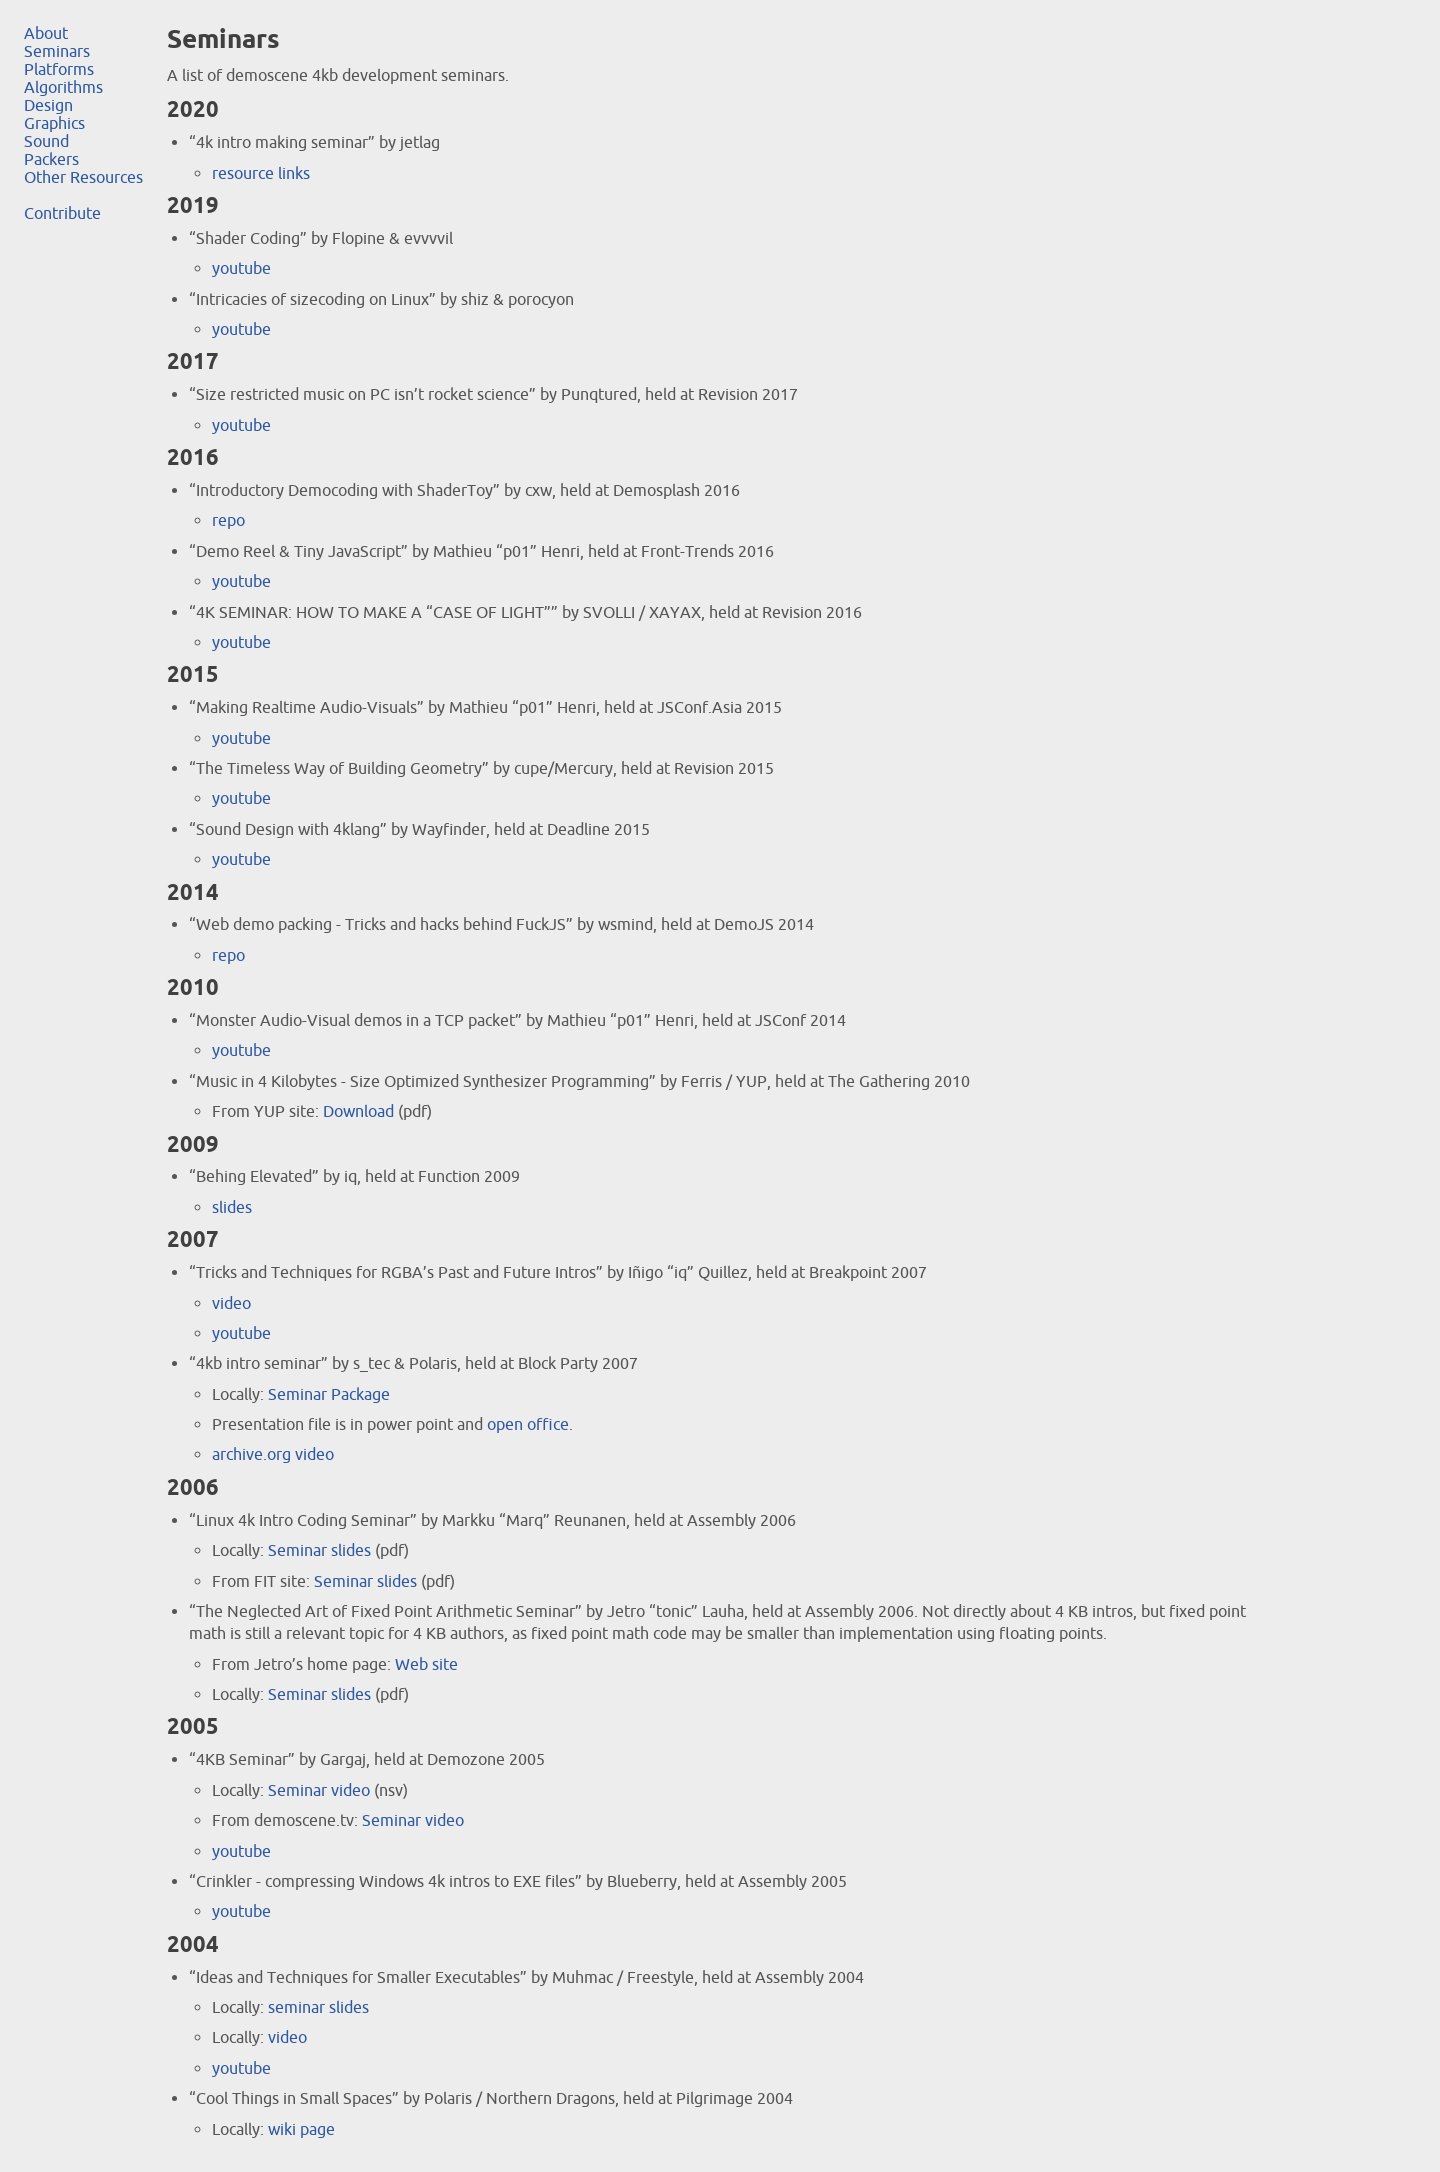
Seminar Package (329, 1394)
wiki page (301, 2129)
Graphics (54, 123)
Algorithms (63, 87)
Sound (46, 141)
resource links (261, 173)
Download (358, 1111)
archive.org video (273, 1454)
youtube (241, 268)
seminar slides (318, 2007)
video (231, 1303)
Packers (51, 159)
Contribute (62, 213)
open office (528, 1424)
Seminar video (319, 1790)
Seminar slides (319, 1550)
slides (232, 1207)
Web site (426, 1664)
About (46, 33)
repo (228, 520)
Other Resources (83, 177)
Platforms (59, 69)
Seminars (57, 51)
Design (48, 105)
